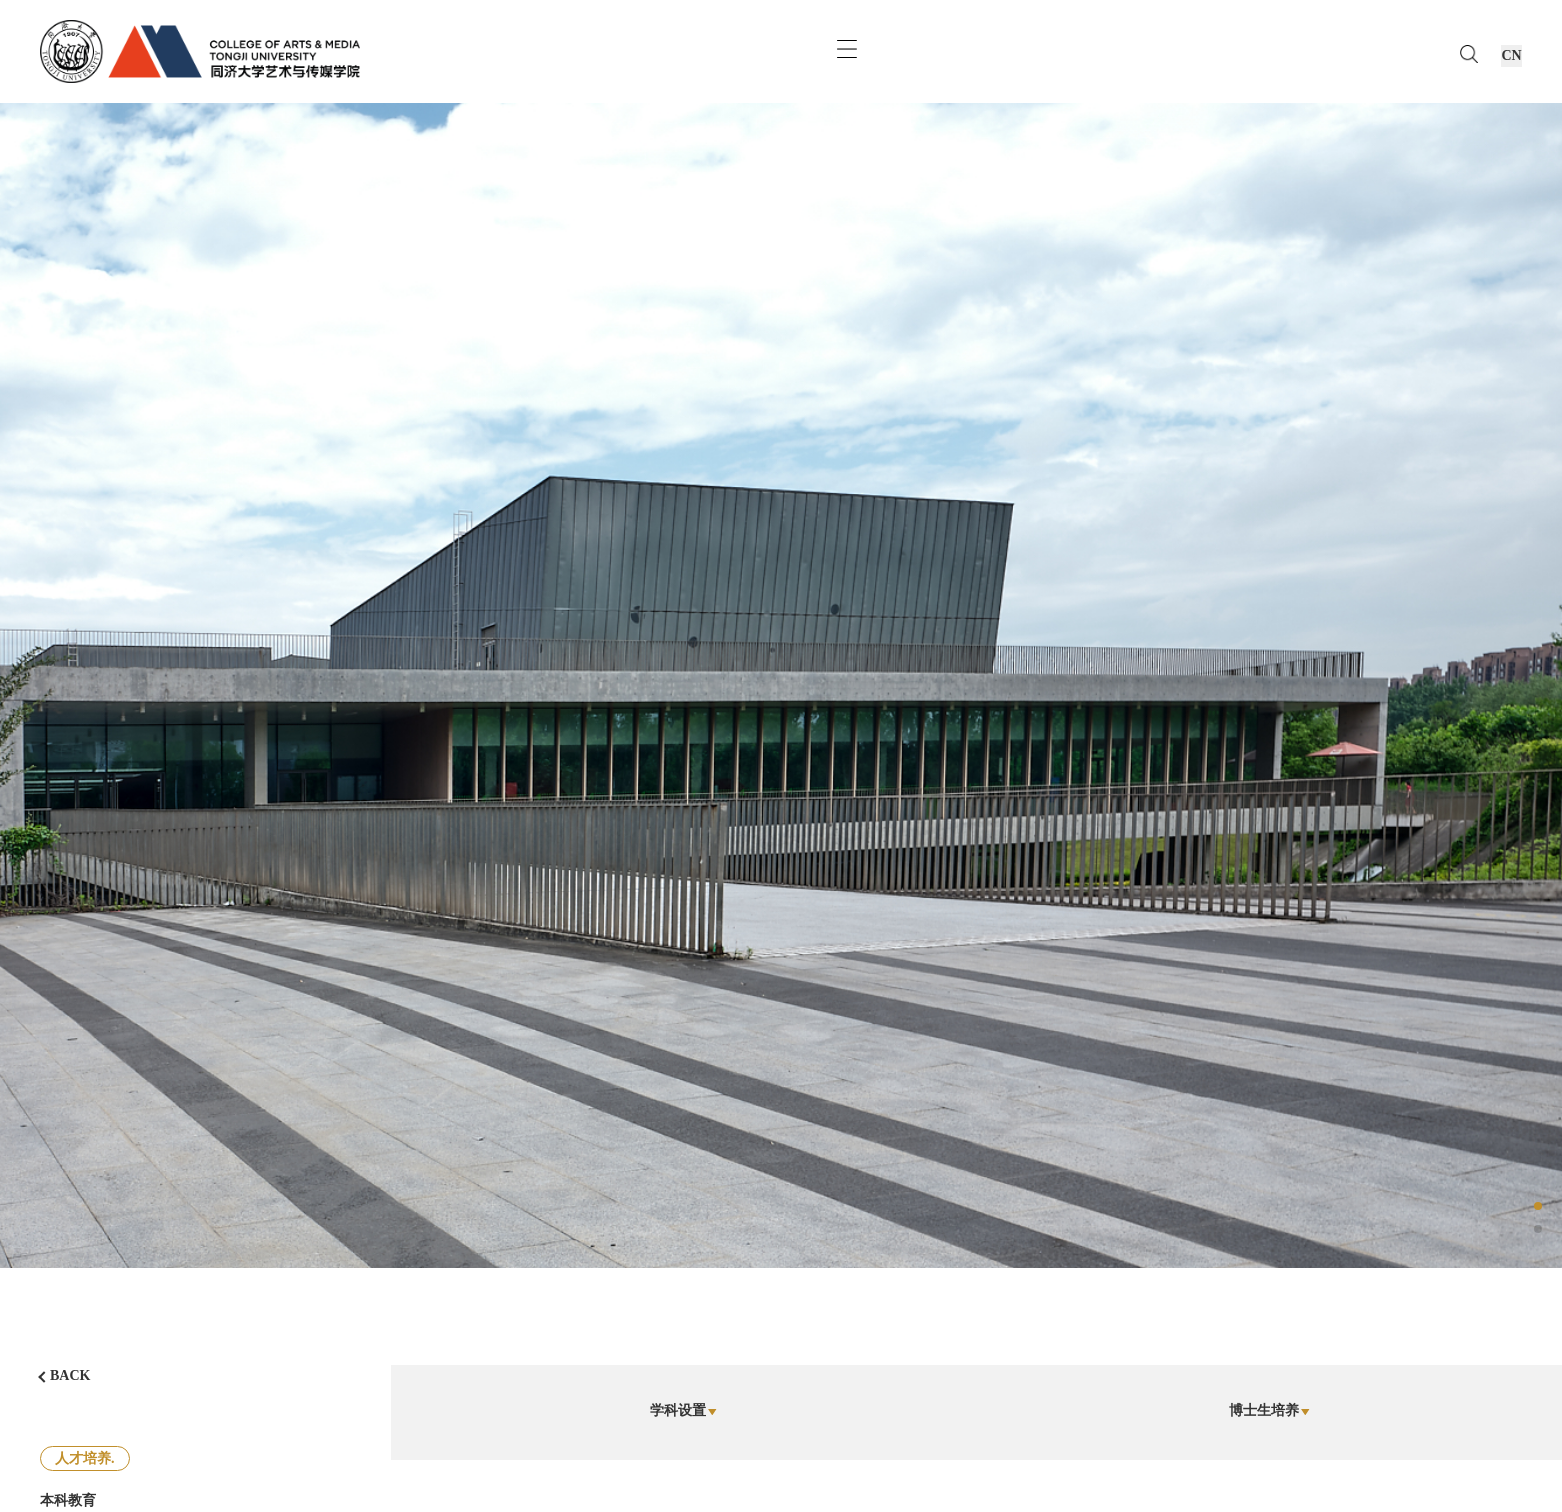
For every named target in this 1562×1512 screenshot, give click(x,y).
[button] (1538, 1206)
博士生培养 (1269, 1410)
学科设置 (683, 1410)
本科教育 (68, 1500)
